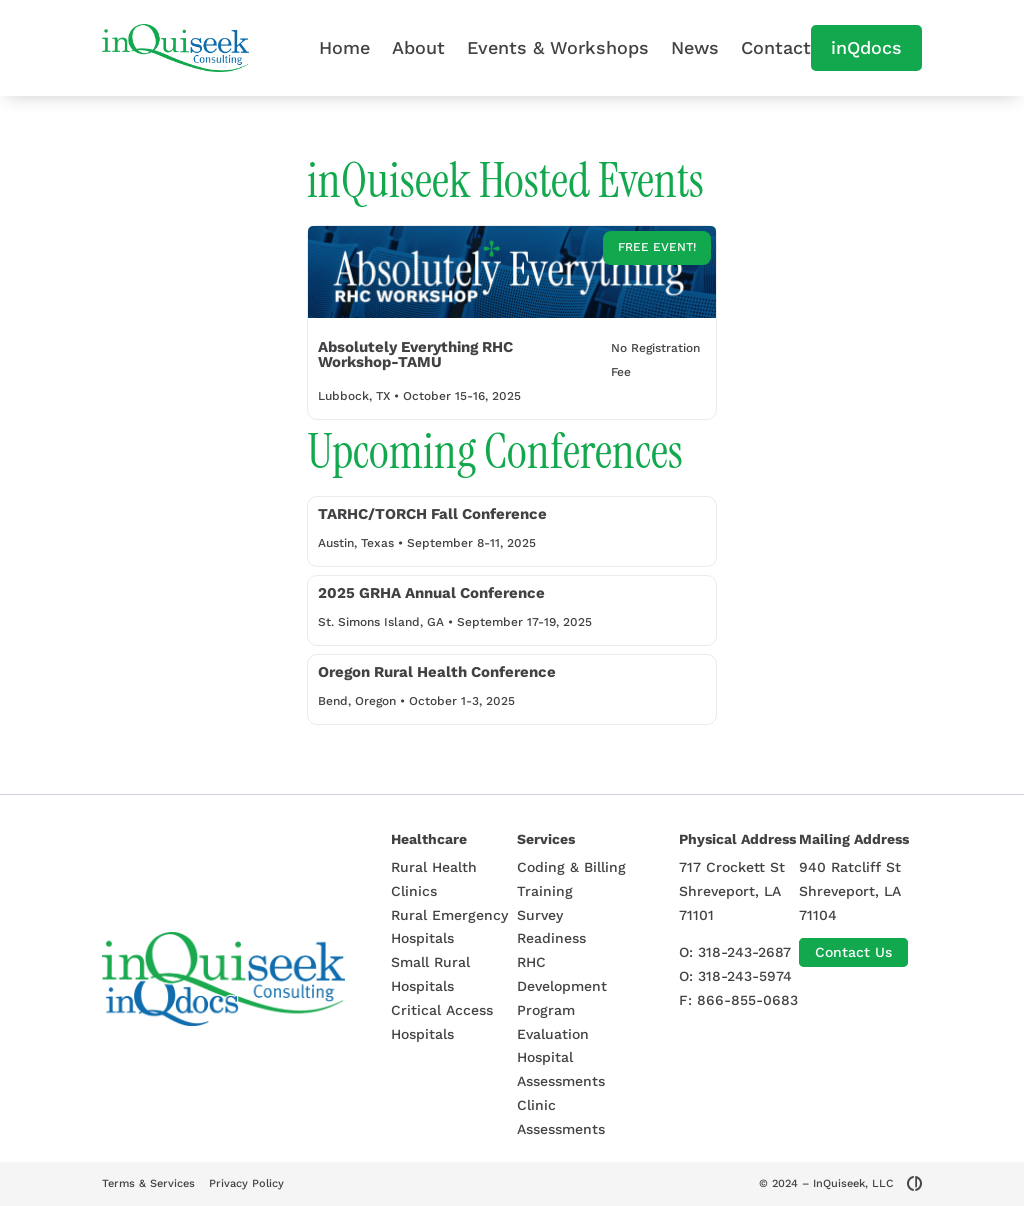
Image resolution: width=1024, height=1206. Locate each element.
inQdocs (866, 47)
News (695, 47)
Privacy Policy (246, 1183)
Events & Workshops (558, 47)
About (418, 47)
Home (344, 47)
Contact (776, 47)
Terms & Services (148, 1183)
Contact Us (853, 952)
